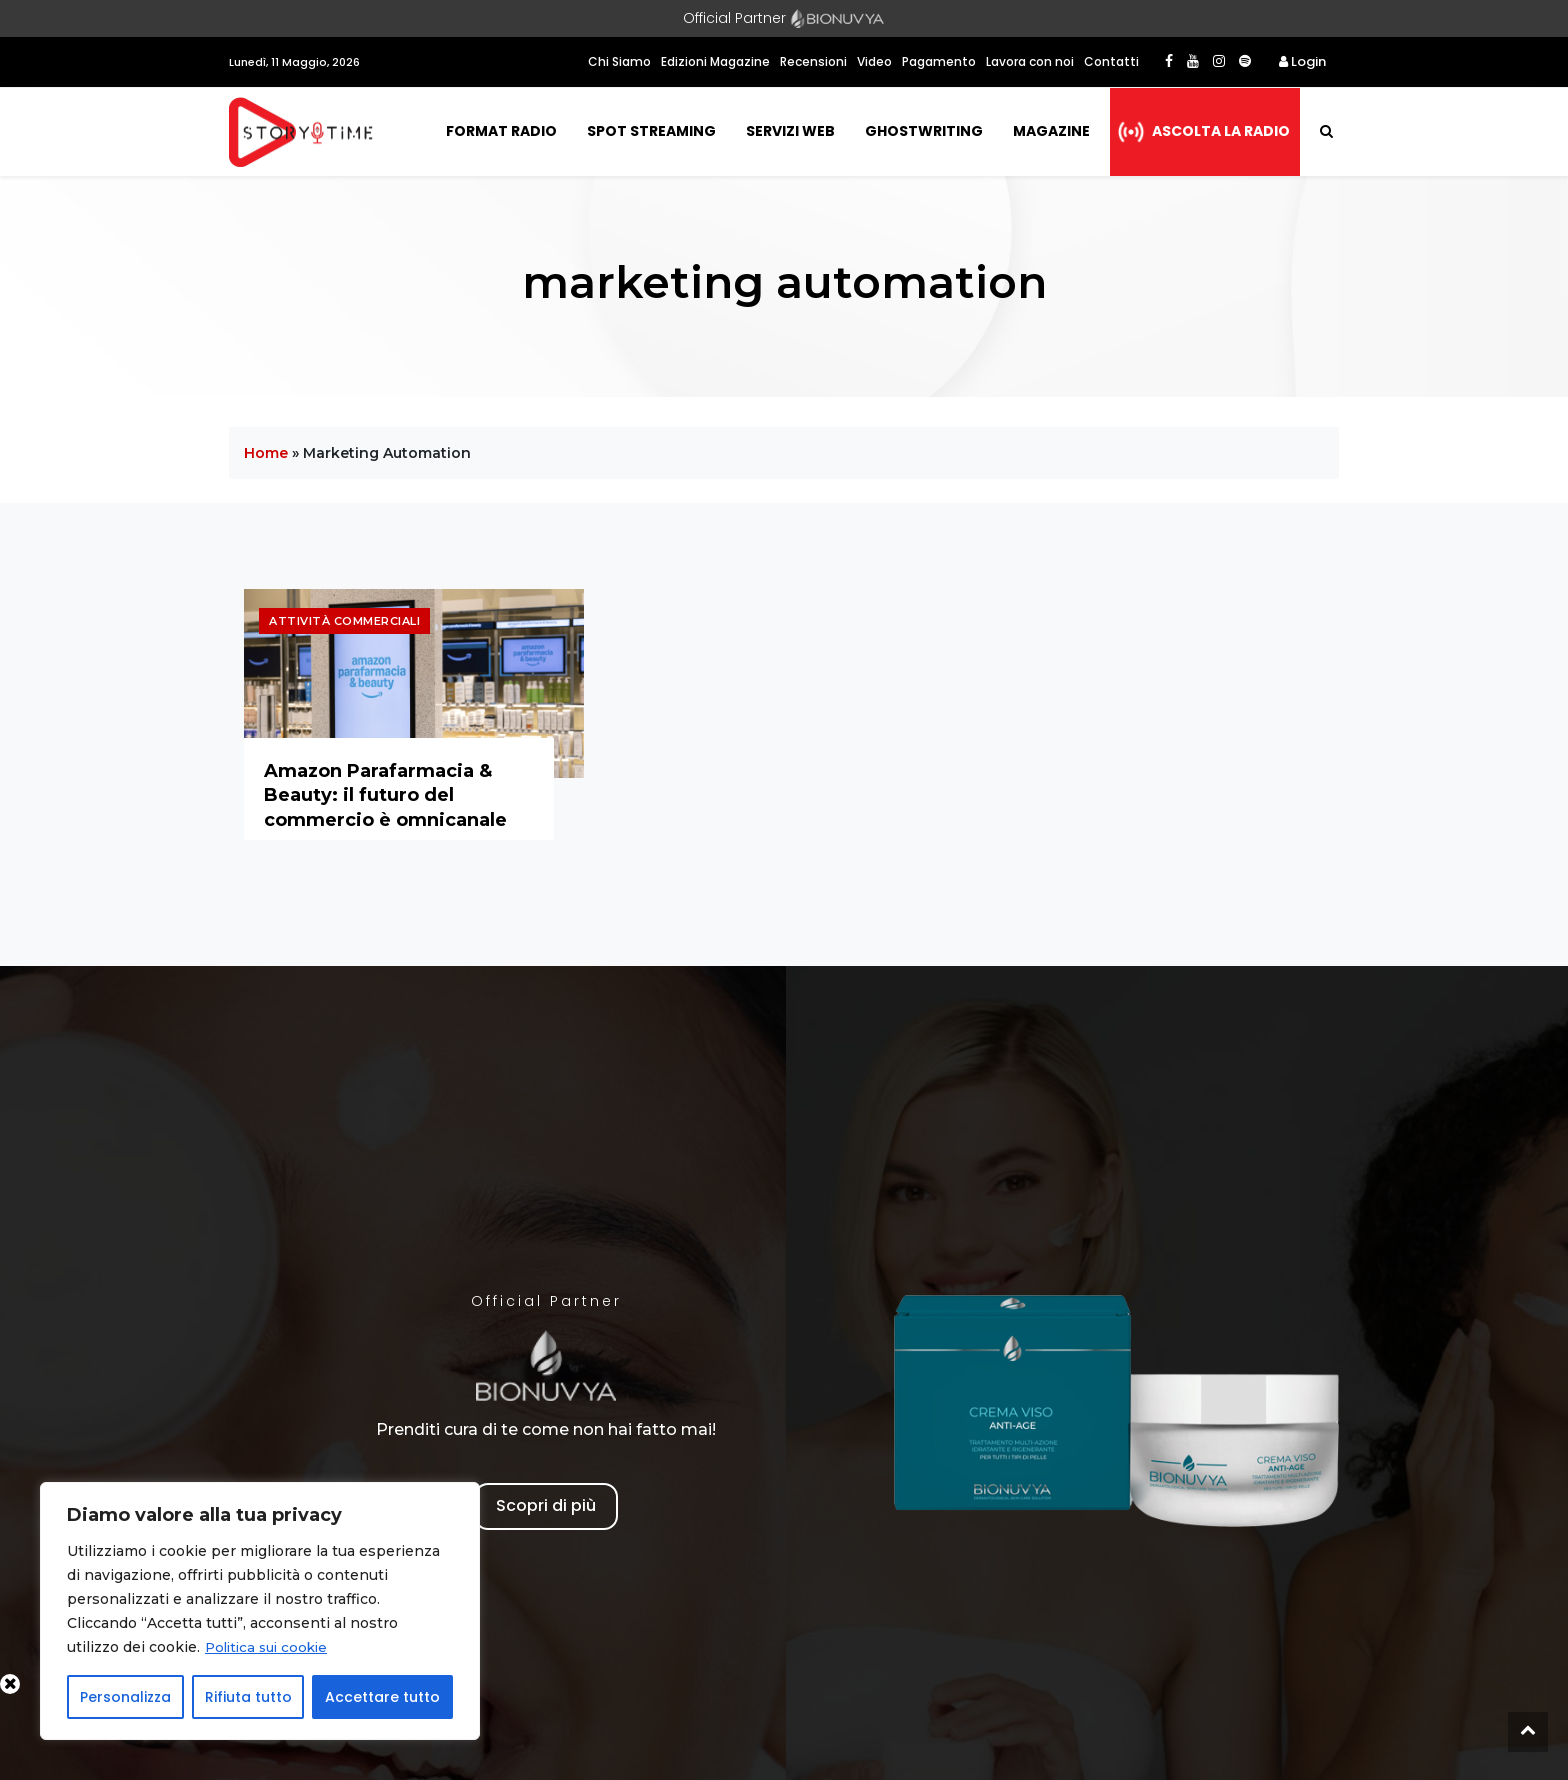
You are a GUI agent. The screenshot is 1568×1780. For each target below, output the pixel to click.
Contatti (1111, 61)
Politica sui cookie (270, 1647)
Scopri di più (546, 1505)
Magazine (1051, 131)
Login (1302, 61)
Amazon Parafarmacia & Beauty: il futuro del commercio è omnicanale (385, 795)
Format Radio (501, 131)
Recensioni (813, 61)
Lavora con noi (1030, 61)
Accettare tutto (382, 1697)
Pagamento (939, 61)
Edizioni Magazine (715, 61)
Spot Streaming (651, 131)
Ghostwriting (924, 131)
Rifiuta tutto (248, 1697)
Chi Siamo (619, 61)
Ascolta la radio (1221, 131)
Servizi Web (790, 131)
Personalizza (125, 1697)
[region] (260, 1611)
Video (874, 61)
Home (266, 453)
